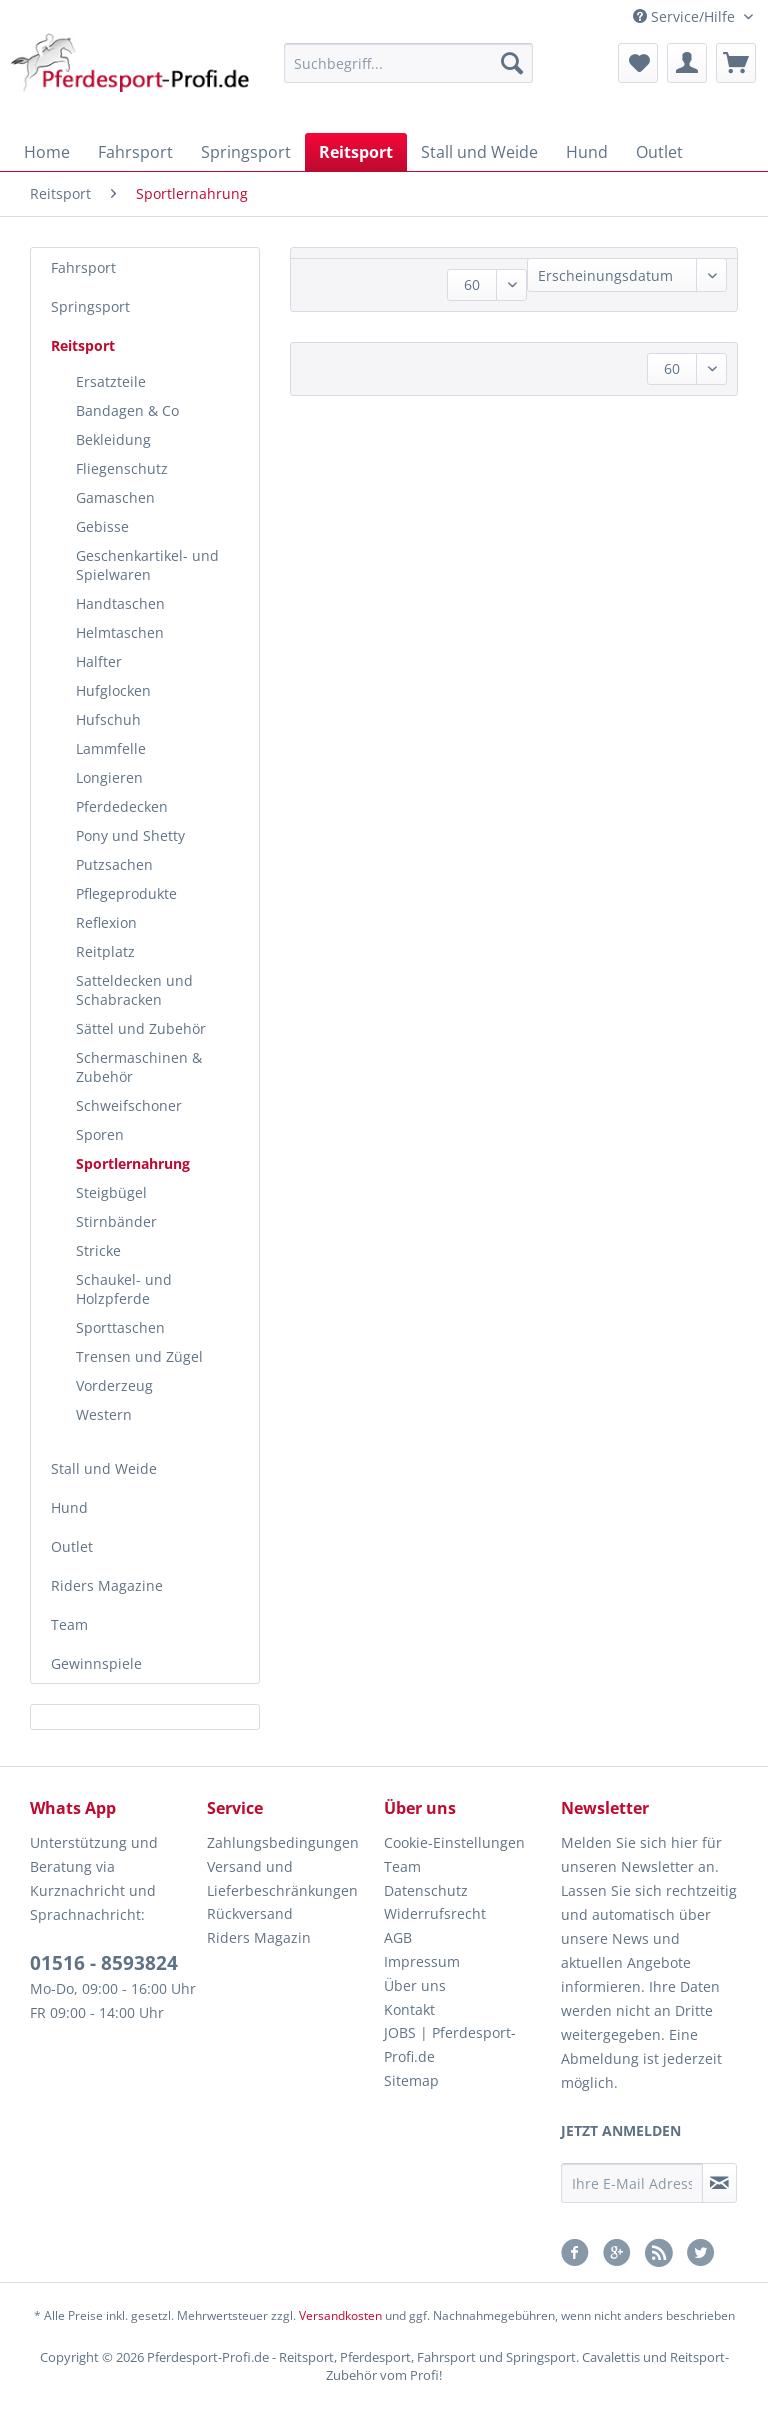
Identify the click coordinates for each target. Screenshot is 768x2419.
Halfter (99, 661)
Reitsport (83, 345)
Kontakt (409, 2009)
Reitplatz (105, 951)
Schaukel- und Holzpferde (124, 1289)
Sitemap (411, 2080)
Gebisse (102, 526)
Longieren (109, 777)
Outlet (72, 1546)
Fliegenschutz (122, 468)
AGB (398, 1937)
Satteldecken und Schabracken (134, 990)
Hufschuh (108, 719)
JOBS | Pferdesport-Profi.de (450, 2044)
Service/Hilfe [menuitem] (686, 16)
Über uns (415, 1985)
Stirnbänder (116, 1221)
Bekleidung (113, 439)
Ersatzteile (111, 381)
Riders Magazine (107, 1585)
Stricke (98, 1250)
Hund (69, 1507)
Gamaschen (115, 497)
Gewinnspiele (96, 1663)
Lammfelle (111, 748)
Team (69, 1624)
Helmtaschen (120, 632)
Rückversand (250, 1913)
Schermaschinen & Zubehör (139, 1067)
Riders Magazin (259, 1937)
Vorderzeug (114, 1385)
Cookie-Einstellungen (454, 1842)
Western (104, 1414)
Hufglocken (113, 690)
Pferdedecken (122, 806)
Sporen (100, 1134)
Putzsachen (114, 864)
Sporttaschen (120, 1327)
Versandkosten (340, 2315)
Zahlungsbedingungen (283, 1842)
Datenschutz (426, 1890)
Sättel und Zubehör (141, 1028)
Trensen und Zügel (139, 1356)
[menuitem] (409, 72)
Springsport (90, 306)
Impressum (422, 1961)
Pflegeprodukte (126, 893)
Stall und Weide (104, 1468)
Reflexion (106, 922)
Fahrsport (83, 267)
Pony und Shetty (130, 835)
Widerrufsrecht (435, 1913)
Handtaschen (120, 603)
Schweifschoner (129, 1105)
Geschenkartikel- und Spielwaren (147, 565)
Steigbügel (111, 1192)
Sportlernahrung (133, 1163)
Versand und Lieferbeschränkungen (282, 1878)
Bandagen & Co (127, 410)
